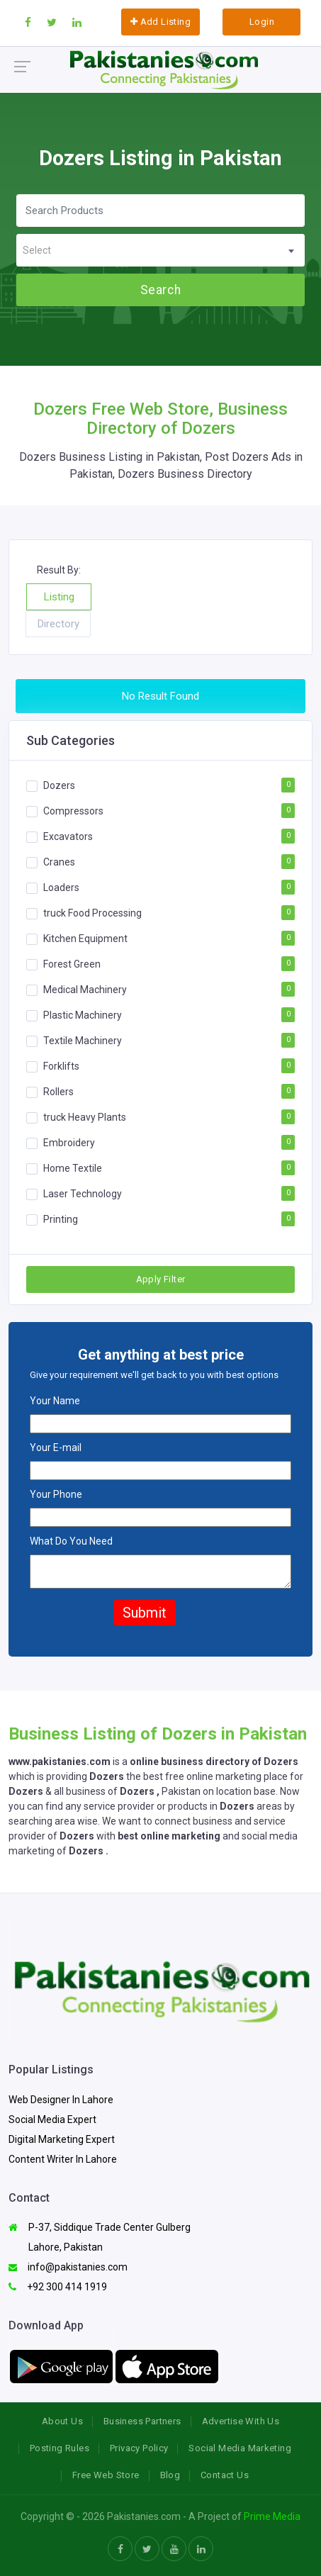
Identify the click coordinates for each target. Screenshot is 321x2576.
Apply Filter (161, 1279)
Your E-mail (55, 1447)
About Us (62, 2421)
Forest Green (72, 964)
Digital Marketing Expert (62, 2139)
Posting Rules (59, 2448)
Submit (145, 1612)
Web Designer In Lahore (61, 2099)
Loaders (61, 887)
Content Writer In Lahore (63, 2159)
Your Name (55, 1400)
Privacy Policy (139, 2448)
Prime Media (272, 2516)
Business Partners (142, 2421)
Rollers (58, 1091)
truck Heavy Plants (84, 1117)
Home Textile (72, 1168)
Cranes (59, 862)
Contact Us (225, 2475)
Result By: (59, 570)
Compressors (73, 811)
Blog (170, 2475)
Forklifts (61, 1066)
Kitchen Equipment (85, 938)
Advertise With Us (241, 2421)
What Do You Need (71, 1541)
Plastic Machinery (82, 1015)
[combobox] (160, 250)
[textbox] (160, 251)
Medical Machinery (85, 989)
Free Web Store (105, 2475)
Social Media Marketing (239, 2448)
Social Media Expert (52, 2119)
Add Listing (160, 21)
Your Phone (56, 1494)
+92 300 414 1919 (58, 2286)
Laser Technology (82, 1193)
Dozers (59, 785)
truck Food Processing (92, 913)
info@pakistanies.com (68, 2267)
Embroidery (69, 1142)
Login (261, 21)
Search (160, 290)
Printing (60, 1219)
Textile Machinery (82, 1040)
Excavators (68, 836)
